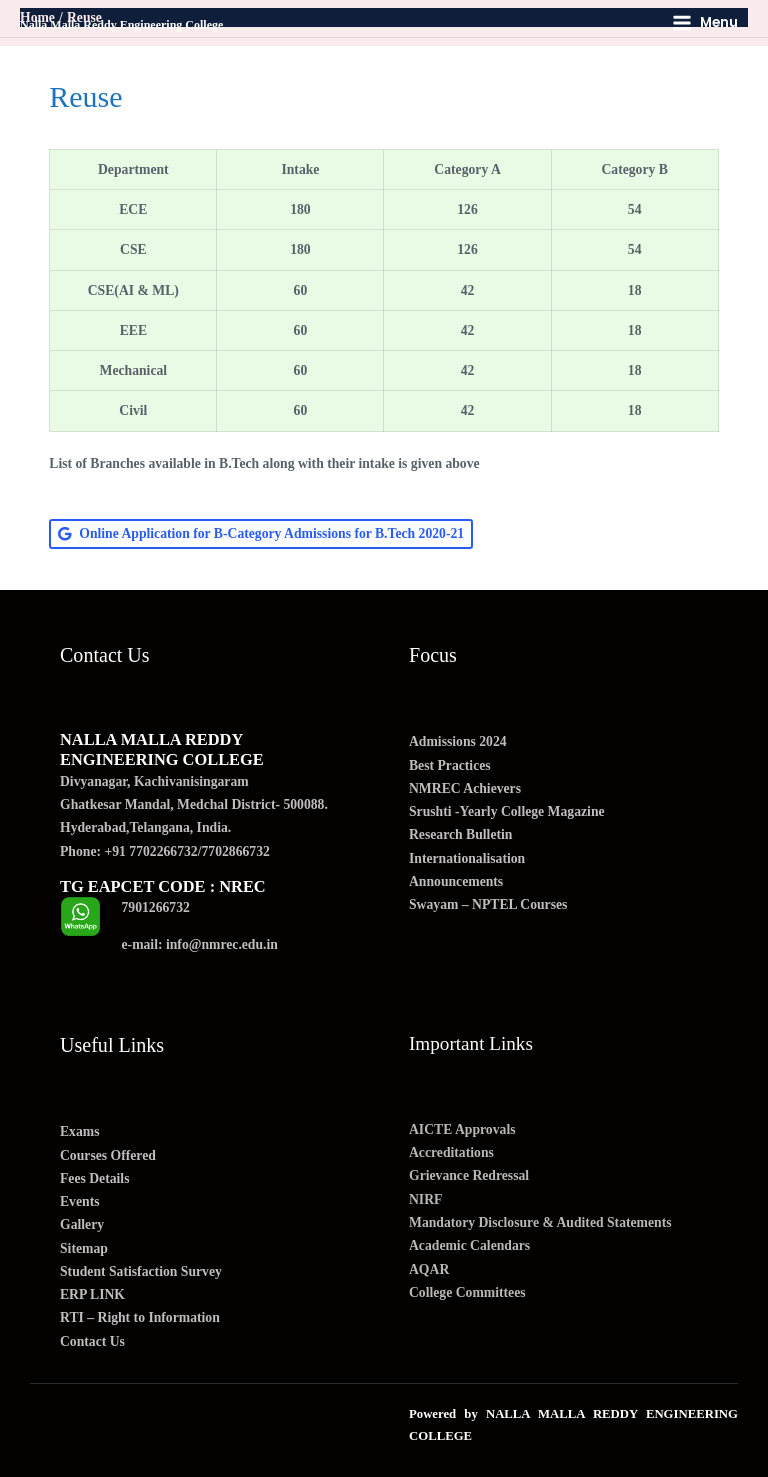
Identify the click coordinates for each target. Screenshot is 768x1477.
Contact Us (92, 1341)
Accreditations (451, 1152)
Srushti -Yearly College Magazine (507, 811)
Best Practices (450, 765)
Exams (80, 1131)
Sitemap (84, 1248)
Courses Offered (108, 1155)
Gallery (82, 1224)
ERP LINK (92, 1294)
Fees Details (94, 1178)
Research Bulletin (460, 834)
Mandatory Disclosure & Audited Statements (540, 1222)
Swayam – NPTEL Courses (488, 904)
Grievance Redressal (469, 1175)
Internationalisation (467, 858)
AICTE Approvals (462, 1129)
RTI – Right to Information (140, 1317)
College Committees (467, 1292)
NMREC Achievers (465, 788)
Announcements (456, 881)
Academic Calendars (469, 1245)
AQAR (429, 1269)
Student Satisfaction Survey (141, 1271)
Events (80, 1201)
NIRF (425, 1199)
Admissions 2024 (458, 741)
